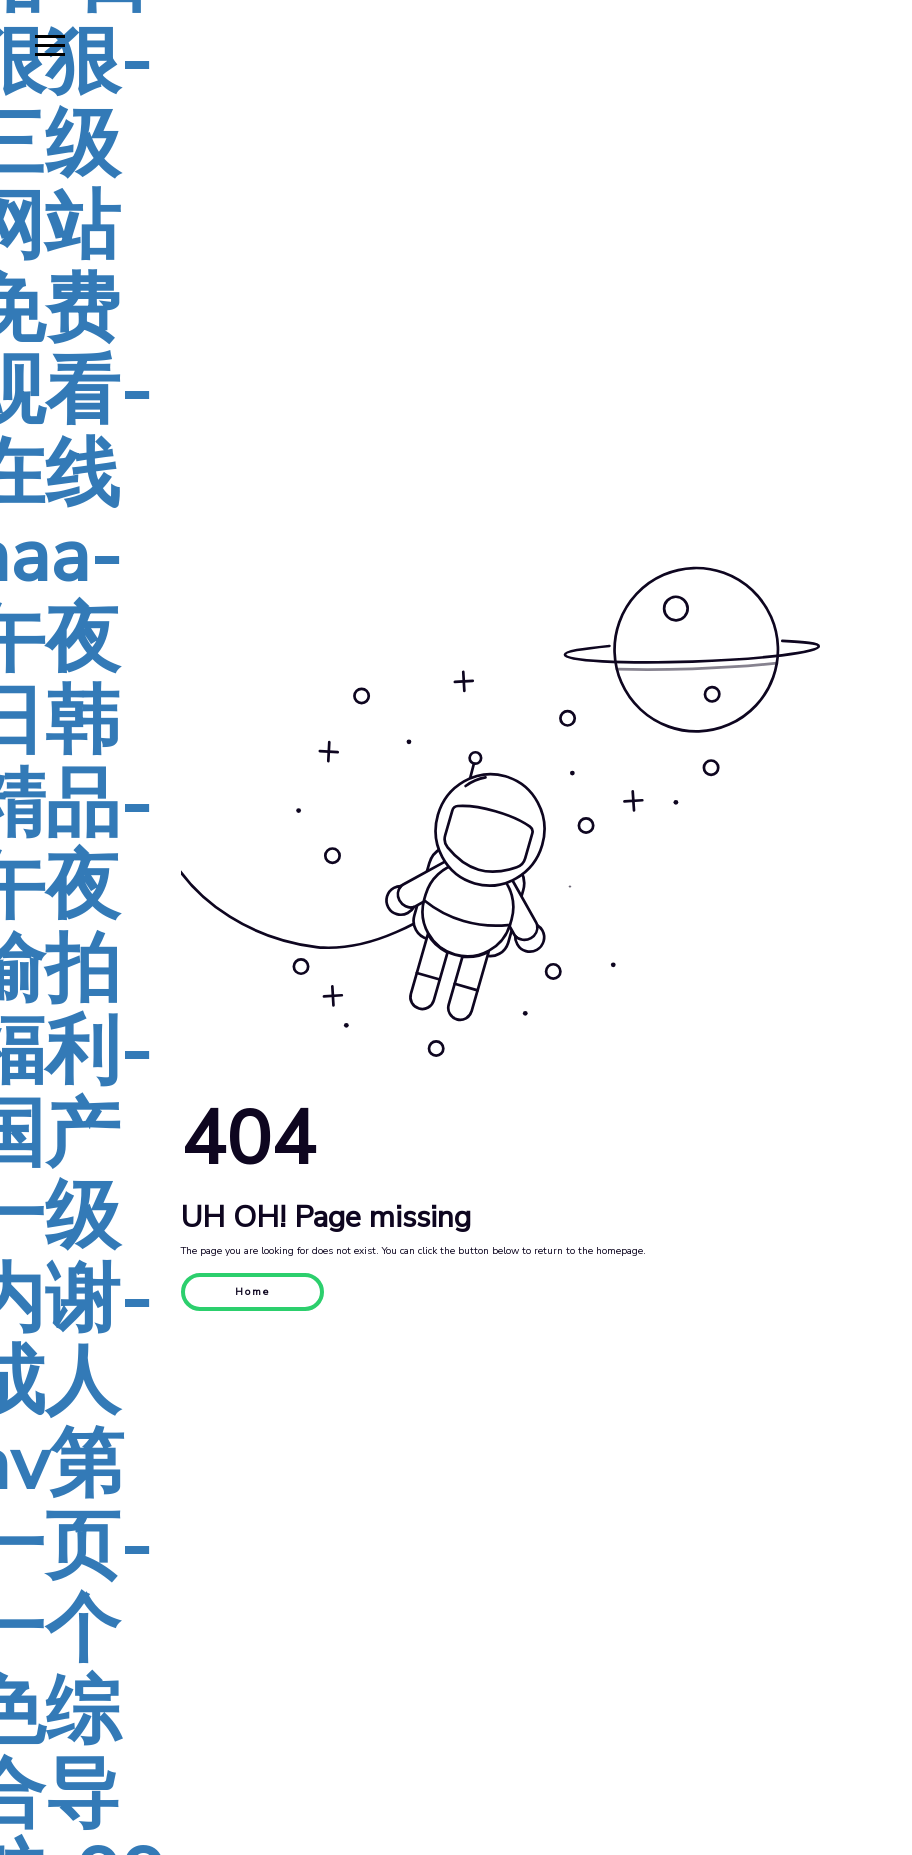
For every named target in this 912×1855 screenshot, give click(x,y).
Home (252, 1292)
